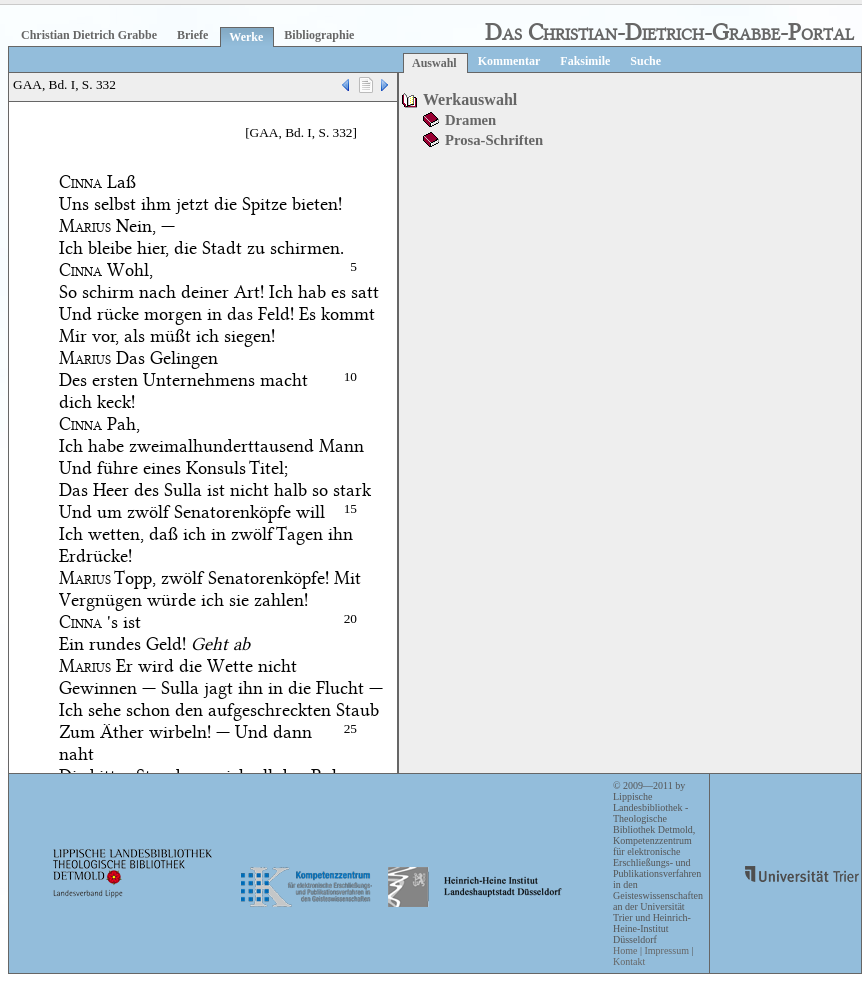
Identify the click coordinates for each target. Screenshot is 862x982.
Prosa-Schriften (494, 140)
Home (625, 950)
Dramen (470, 120)
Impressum (666, 950)
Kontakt (629, 961)
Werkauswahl (470, 99)
